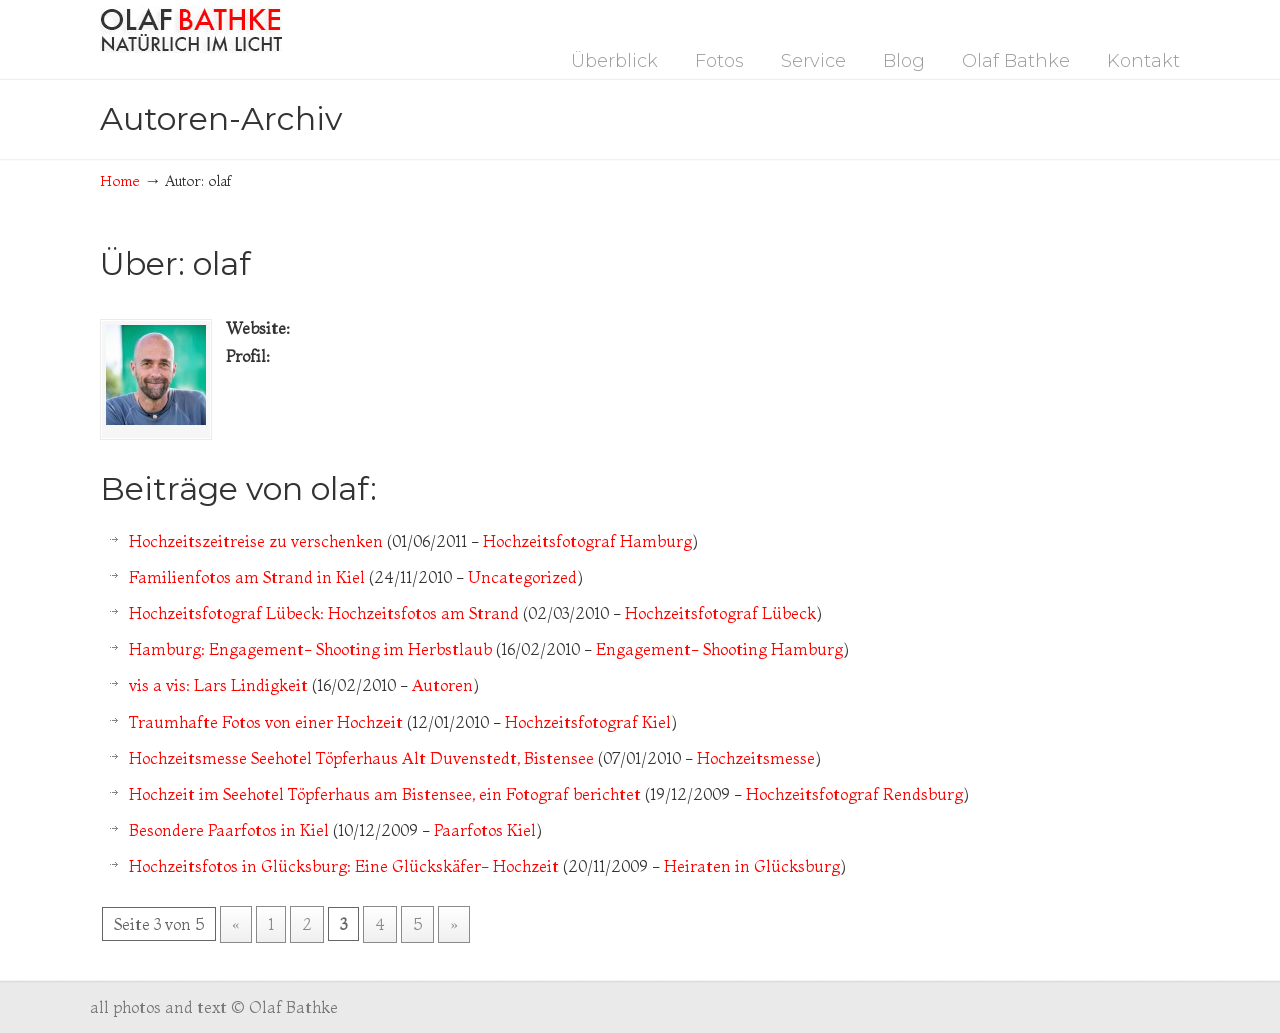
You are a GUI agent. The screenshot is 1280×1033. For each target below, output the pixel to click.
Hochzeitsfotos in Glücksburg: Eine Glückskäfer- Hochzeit (344, 866)
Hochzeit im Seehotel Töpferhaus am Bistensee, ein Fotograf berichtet (385, 794)
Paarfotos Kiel (485, 830)
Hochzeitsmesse (756, 758)
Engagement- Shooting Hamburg (719, 649)
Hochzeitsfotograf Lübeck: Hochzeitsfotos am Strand (324, 613)
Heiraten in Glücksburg (752, 866)
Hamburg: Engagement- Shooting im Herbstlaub (310, 649)
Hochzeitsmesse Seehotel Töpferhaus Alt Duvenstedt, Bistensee (361, 758)
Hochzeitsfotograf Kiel (588, 722)
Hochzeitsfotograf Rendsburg (854, 794)
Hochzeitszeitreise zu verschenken (256, 541)
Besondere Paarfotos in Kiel (229, 830)
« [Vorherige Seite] (236, 924)
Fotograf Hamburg (191, 29)
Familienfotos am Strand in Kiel (247, 577)
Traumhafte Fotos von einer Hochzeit (266, 722)
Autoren (442, 685)
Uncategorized (522, 577)
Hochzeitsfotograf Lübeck (720, 613)
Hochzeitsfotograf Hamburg (587, 541)
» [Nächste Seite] (454, 924)
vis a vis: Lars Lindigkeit (218, 685)
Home (120, 181)
